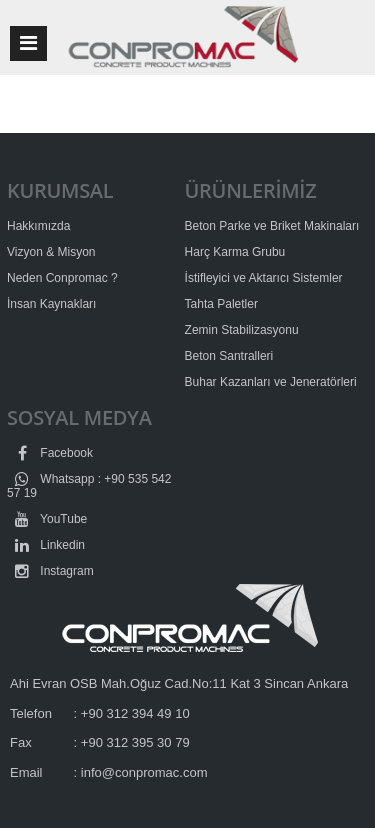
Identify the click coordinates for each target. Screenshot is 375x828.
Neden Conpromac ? (62, 278)
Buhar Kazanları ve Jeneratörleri (271, 382)
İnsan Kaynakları (51, 304)
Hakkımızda (38, 226)
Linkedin (46, 545)
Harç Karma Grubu (235, 252)
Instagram (50, 571)
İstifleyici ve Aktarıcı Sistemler (264, 278)
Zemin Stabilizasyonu (242, 330)
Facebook (50, 453)
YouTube (47, 519)
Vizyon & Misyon (51, 252)
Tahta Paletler (221, 304)
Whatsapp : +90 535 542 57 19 (89, 486)
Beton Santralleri (229, 356)
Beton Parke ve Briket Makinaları (272, 226)
